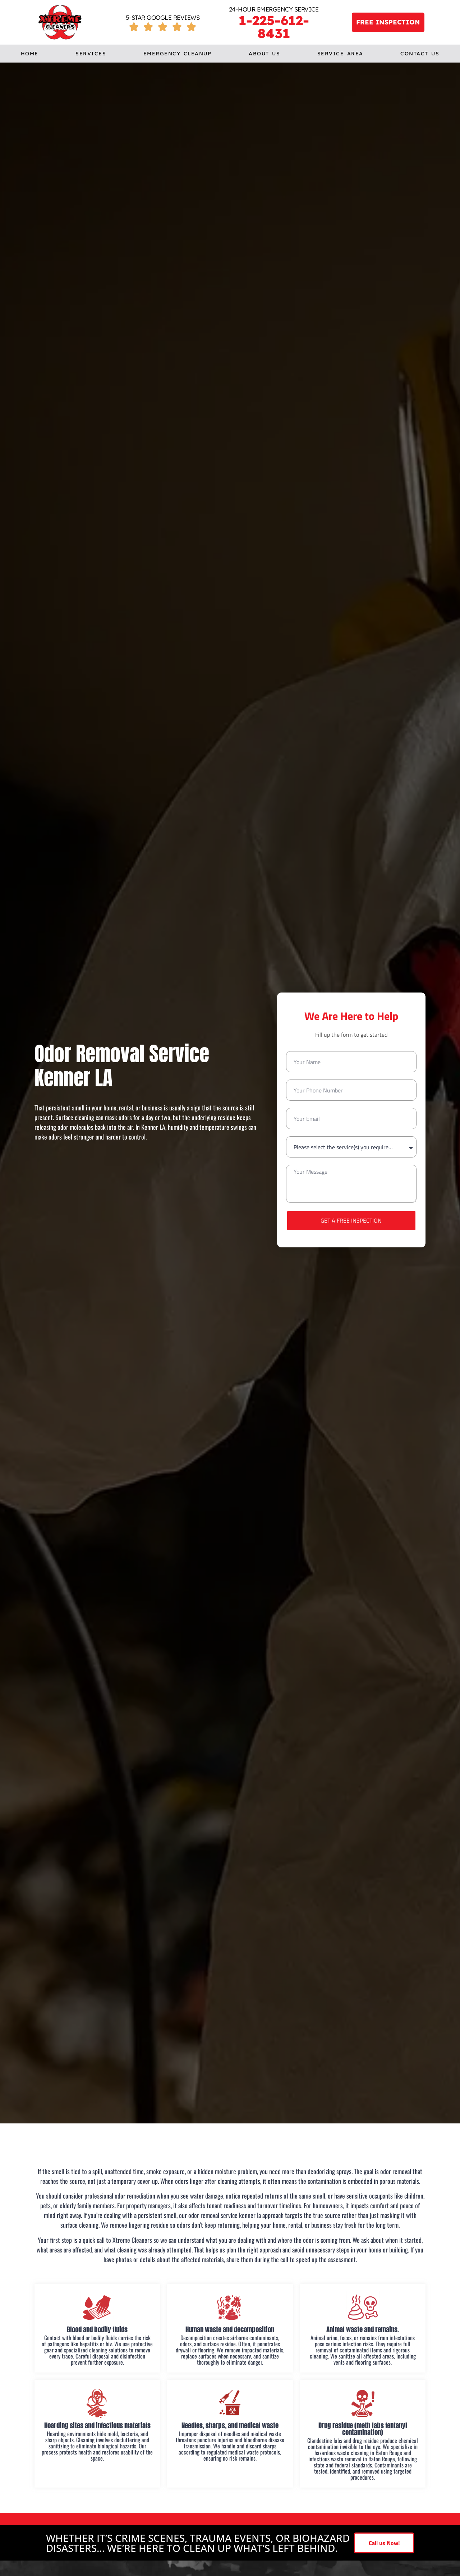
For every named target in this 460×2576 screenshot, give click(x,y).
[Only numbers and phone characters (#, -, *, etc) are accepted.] (351, 1090)
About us (264, 53)
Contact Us (419, 53)
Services (90, 53)
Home (29, 53)
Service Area (340, 53)
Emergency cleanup (177, 53)
